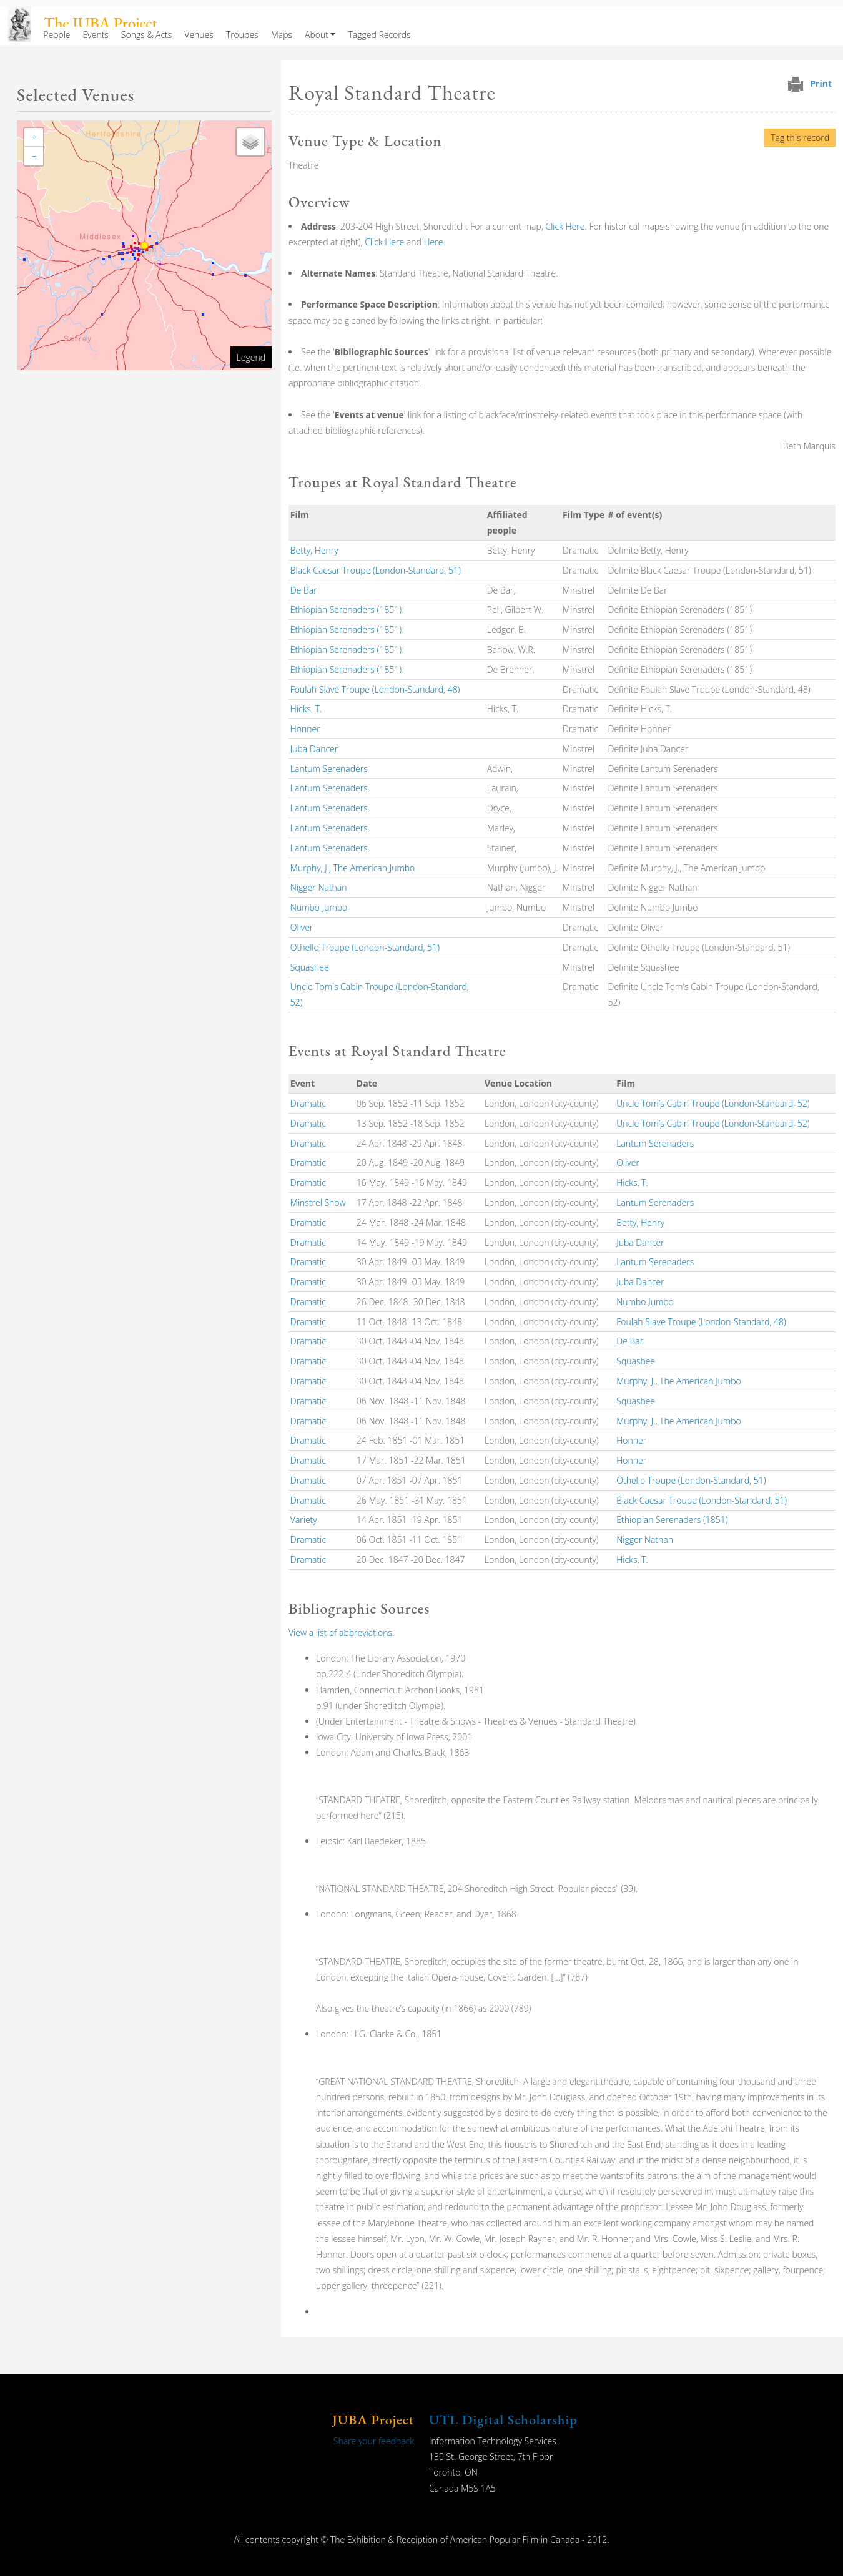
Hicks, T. (306, 709)
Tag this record (800, 138)
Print (821, 83)
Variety (303, 1520)
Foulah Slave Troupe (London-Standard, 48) (375, 689)
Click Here (564, 226)
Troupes (242, 35)
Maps (281, 35)
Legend (251, 357)
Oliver (301, 927)
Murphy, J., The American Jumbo (352, 868)
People (56, 35)
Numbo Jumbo (319, 907)
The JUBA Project (100, 23)
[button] (33, 137)
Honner (305, 729)
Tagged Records (379, 35)
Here (433, 242)
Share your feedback (373, 2441)
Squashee (309, 967)
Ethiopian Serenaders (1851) (346, 609)
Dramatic (308, 1103)
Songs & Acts (146, 35)
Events (96, 35)
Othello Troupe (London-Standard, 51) (365, 947)
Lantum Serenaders (329, 769)
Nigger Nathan (318, 887)
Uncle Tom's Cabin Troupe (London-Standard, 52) (712, 1103)
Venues (199, 35)
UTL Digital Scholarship (503, 2420)
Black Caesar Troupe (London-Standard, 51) (375, 570)
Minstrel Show (318, 1202)
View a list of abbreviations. (341, 1632)
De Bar (303, 590)
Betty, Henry (314, 550)
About (316, 35)
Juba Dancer (314, 749)
